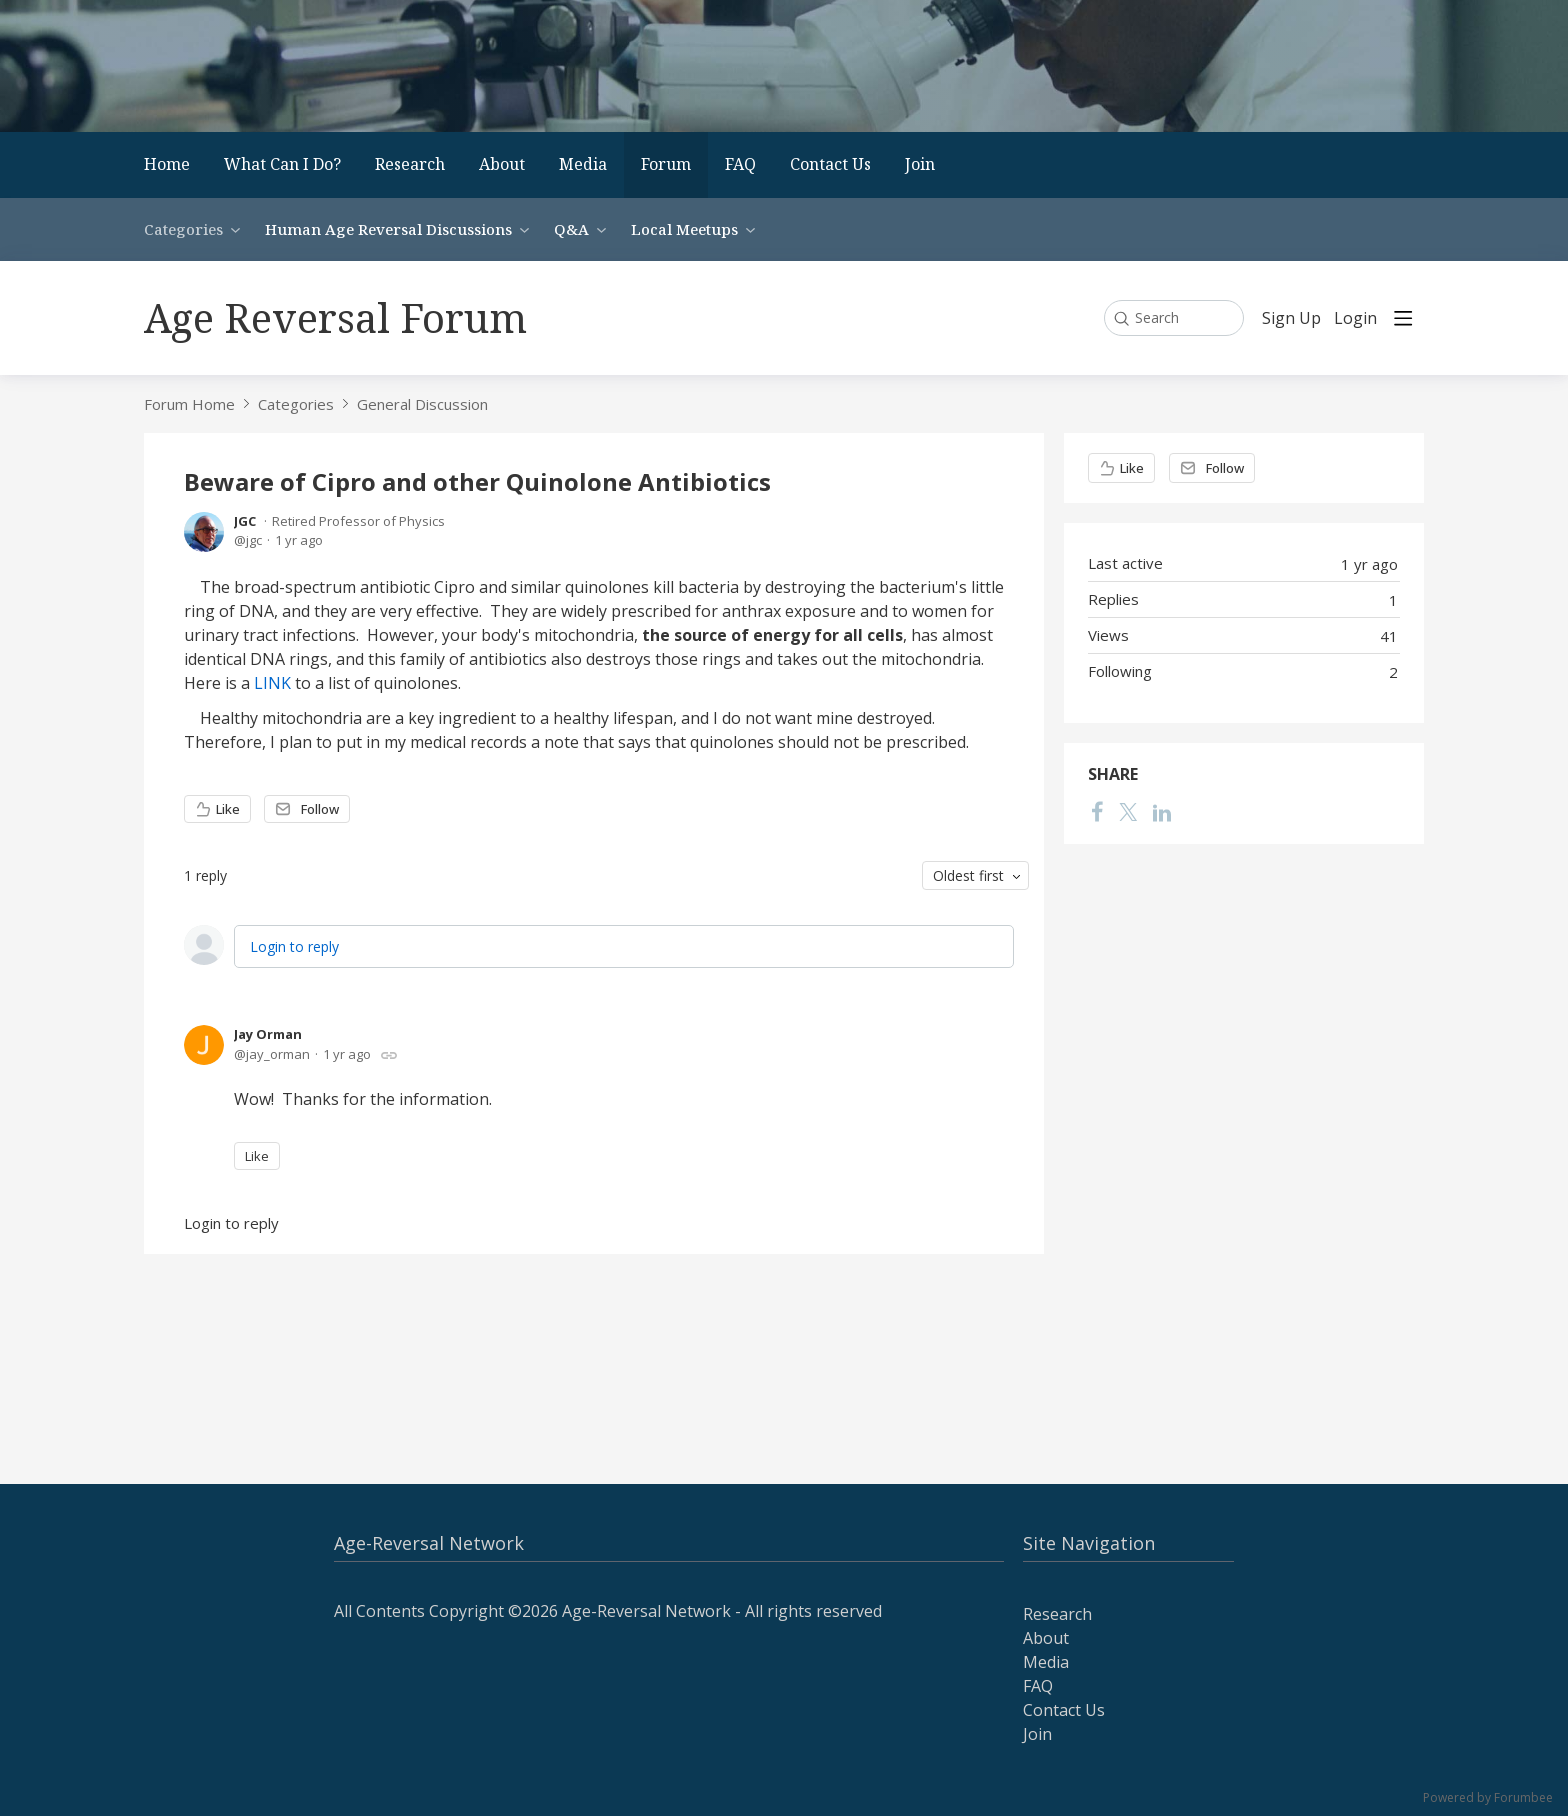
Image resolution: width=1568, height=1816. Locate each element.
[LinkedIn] (1162, 812)
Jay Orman (268, 1034)
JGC (245, 521)
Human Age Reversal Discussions (388, 229)
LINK (272, 683)
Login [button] (1355, 319)
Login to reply (294, 946)
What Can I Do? (282, 164)
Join (920, 164)
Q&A (571, 229)
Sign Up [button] (1291, 319)
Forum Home (189, 404)
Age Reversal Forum (335, 317)
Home (167, 164)
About (502, 164)
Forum (666, 164)
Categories (183, 229)
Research (410, 164)
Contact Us (830, 164)
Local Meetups (684, 229)
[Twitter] (1128, 812)
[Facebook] (1097, 812)
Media (583, 164)
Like (228, 809)
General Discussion (422, 404)
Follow (320, 809)
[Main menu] (1403, 318)
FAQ (740, 164)
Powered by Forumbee (1488, 1798)
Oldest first (968, 875)
